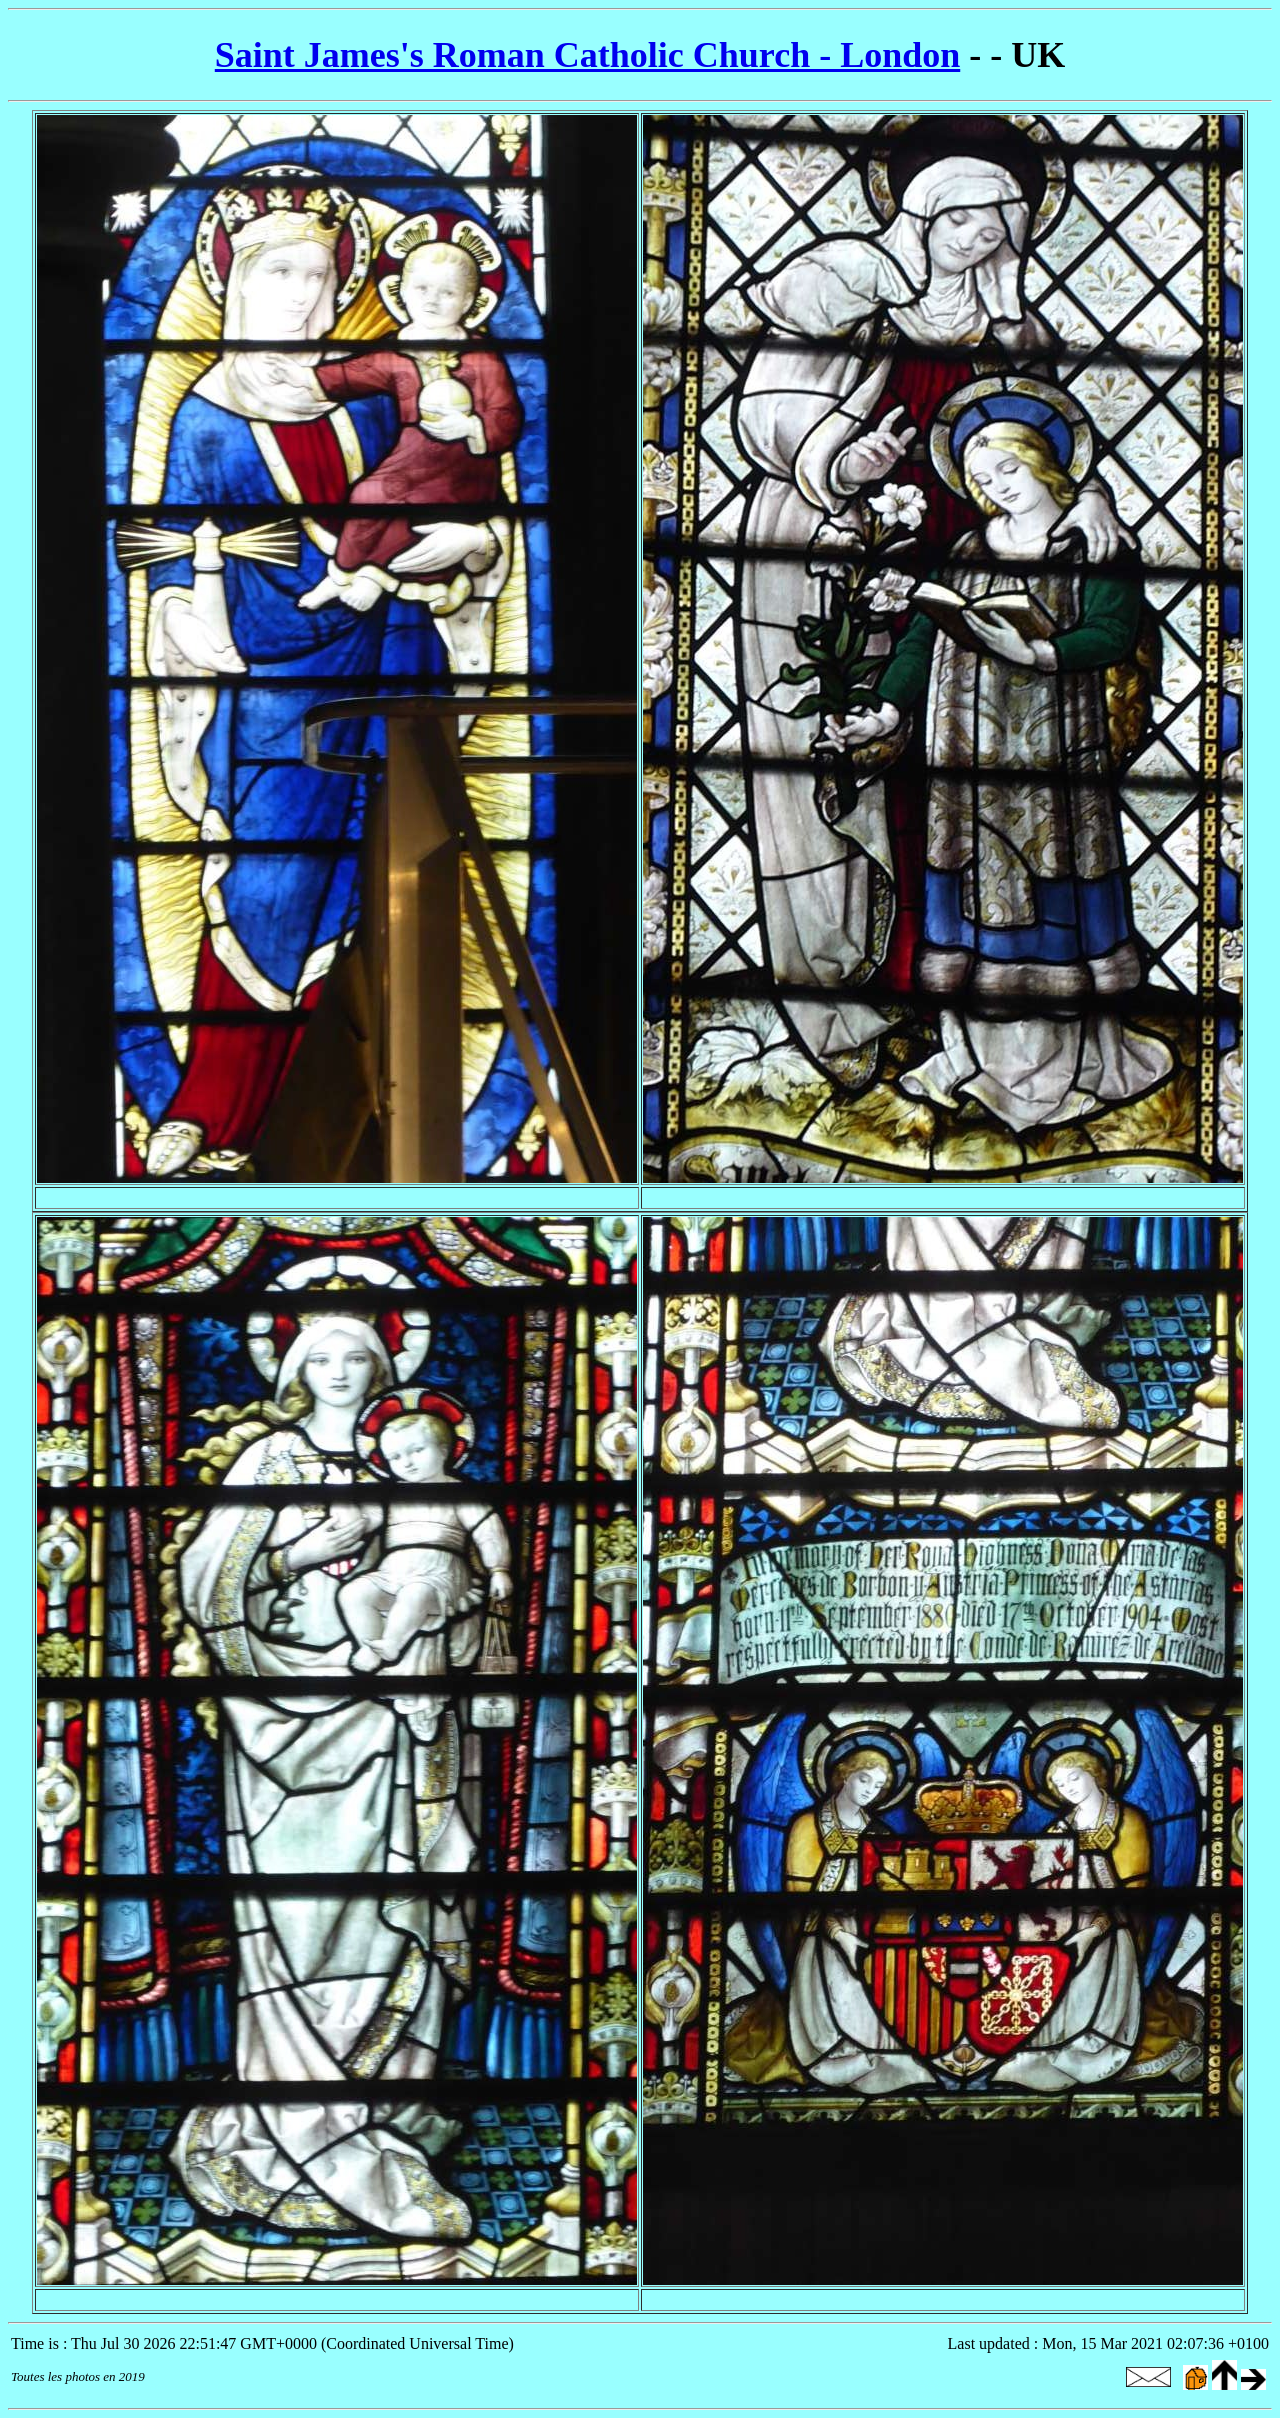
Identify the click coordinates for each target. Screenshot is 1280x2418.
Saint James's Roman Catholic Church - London (587, 55)
